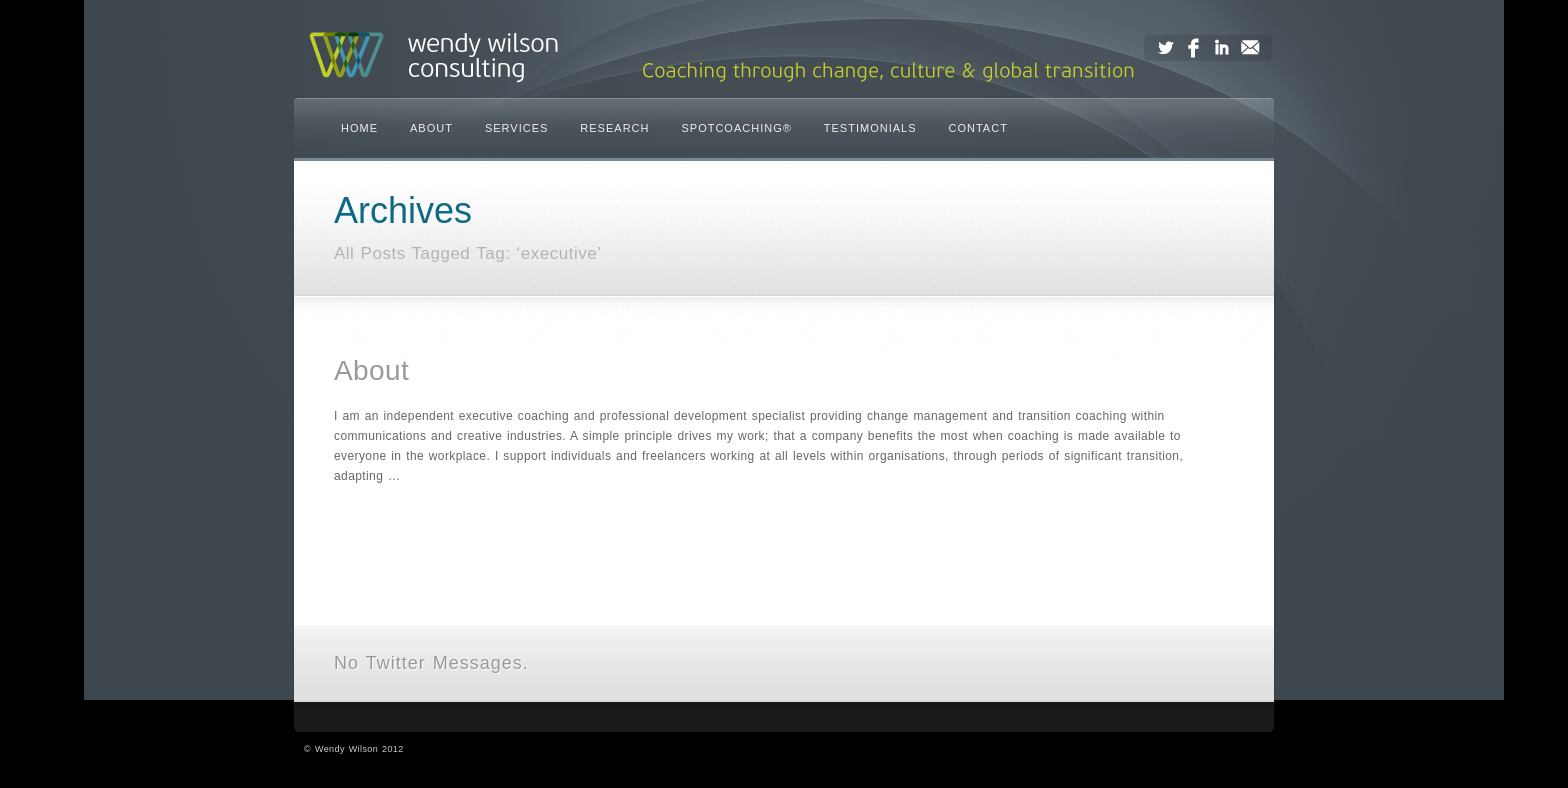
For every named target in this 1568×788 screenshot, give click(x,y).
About (371, 370)
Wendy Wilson (346, 749)
